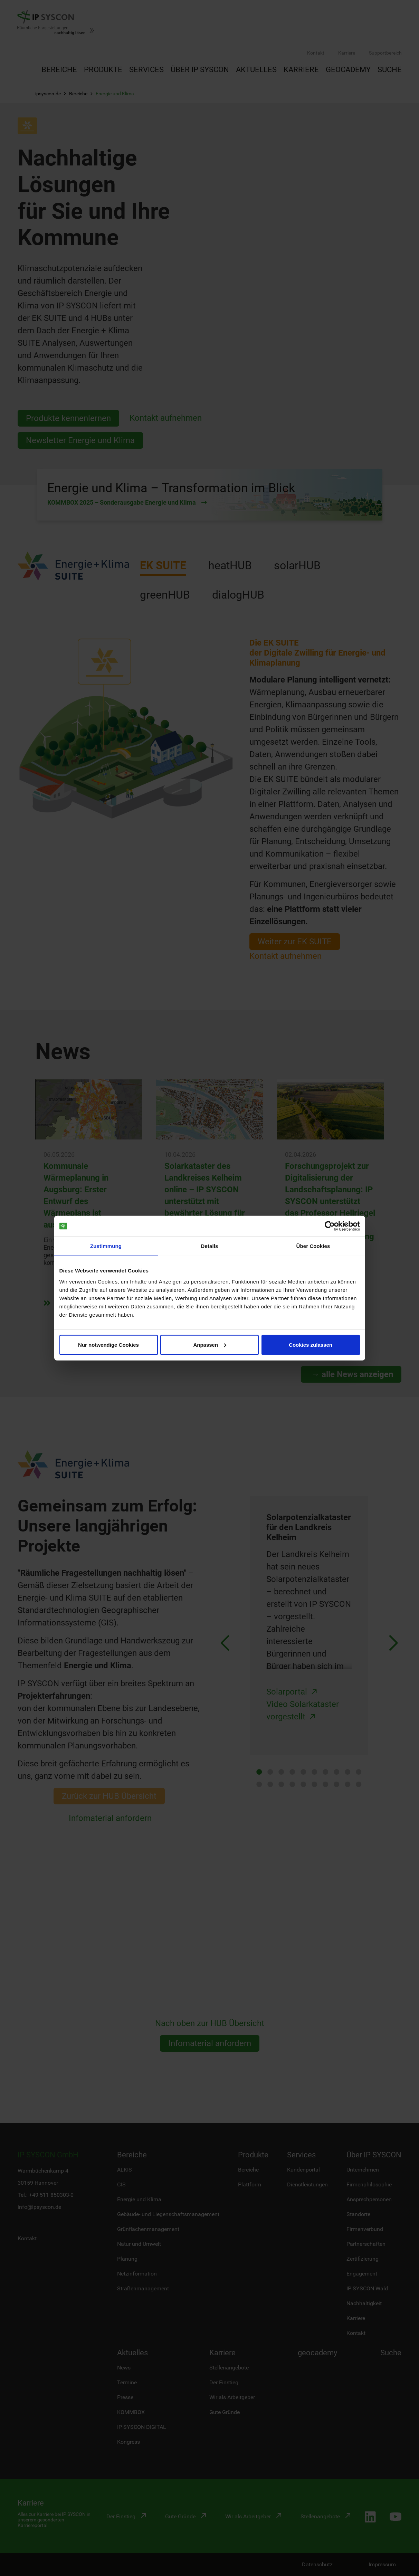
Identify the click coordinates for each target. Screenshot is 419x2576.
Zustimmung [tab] (106, 1246)
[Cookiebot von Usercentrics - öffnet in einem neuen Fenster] (329, 1226)
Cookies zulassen (310, 1344)
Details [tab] (209, 1246)
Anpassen (209, 1344)
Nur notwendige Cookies (108, 1344)
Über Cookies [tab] (313, 1246)
